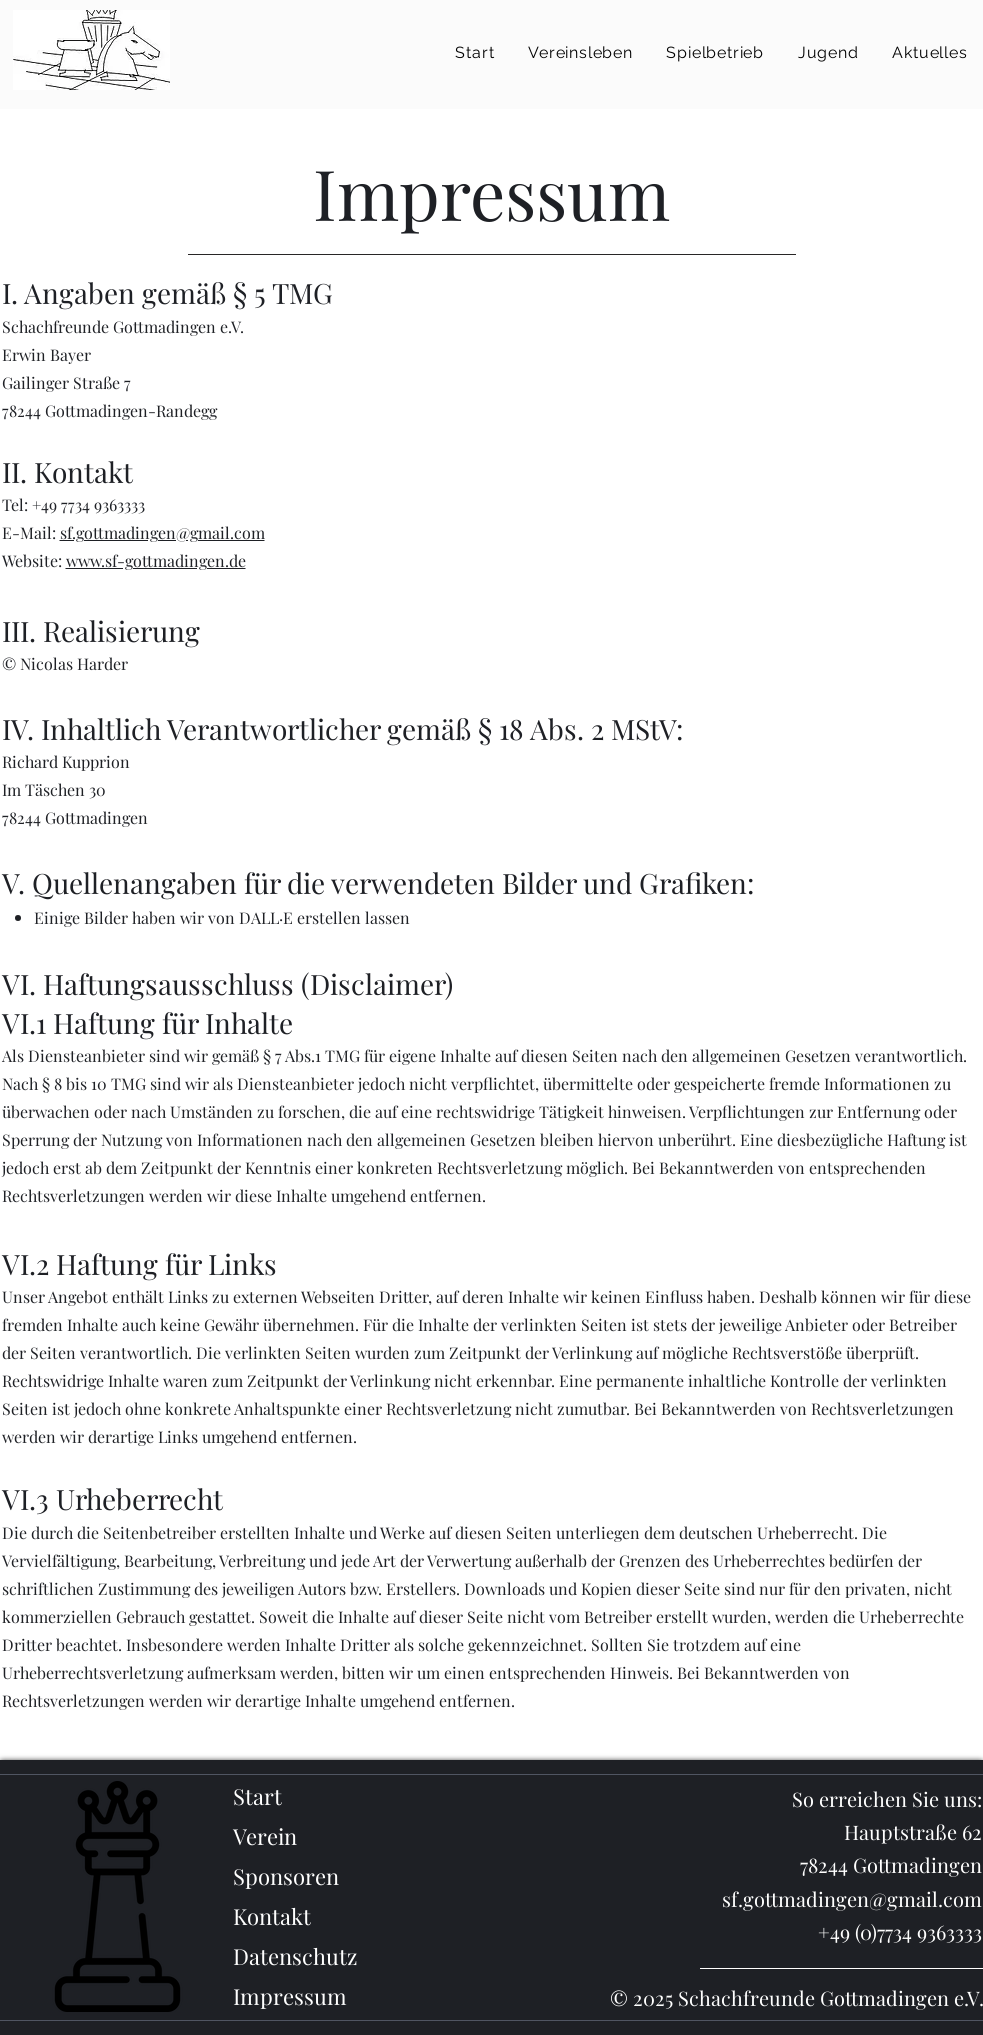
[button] (580, 52)
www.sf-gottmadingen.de (156, 560)
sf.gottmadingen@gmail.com (162, 532)
